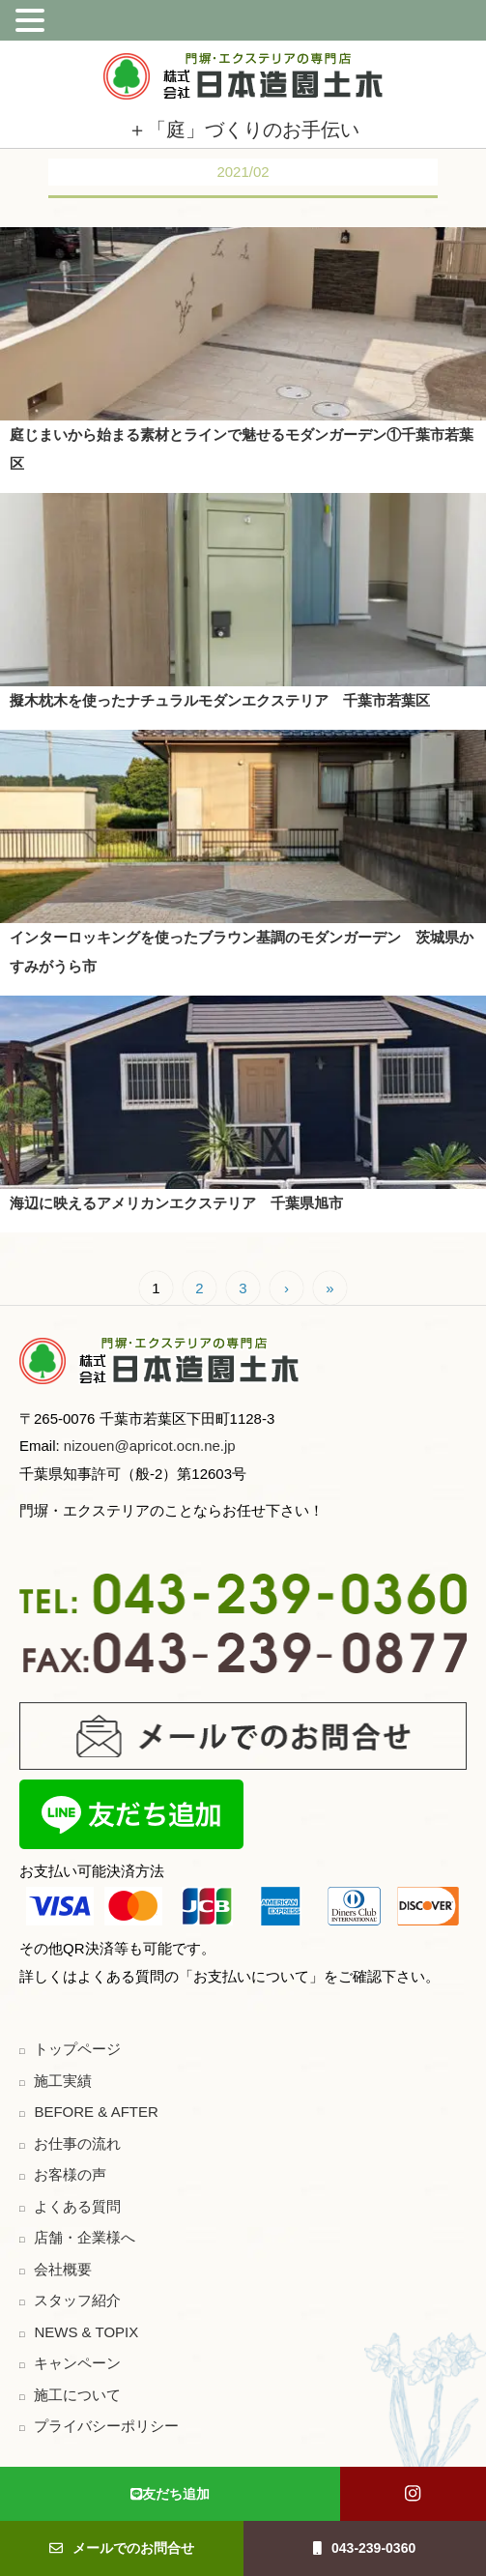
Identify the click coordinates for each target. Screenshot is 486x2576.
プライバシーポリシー (106, 2425)
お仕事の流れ (77, 2143)
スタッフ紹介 (77, 2300)
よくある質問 (77, 2206)
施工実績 (63, 2080)
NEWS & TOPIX (86, 2332)
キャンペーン (77, 2363)
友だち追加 (170, 2494)
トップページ (77, 2049)
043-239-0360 (364, 2548)
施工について (77, 2395)
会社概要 (63, 2269)
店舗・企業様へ (84, 2237)
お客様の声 (70, 2174)
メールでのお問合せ (121, 2548)
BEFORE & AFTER (95, 2111)
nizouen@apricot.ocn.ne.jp (148, 1445)
